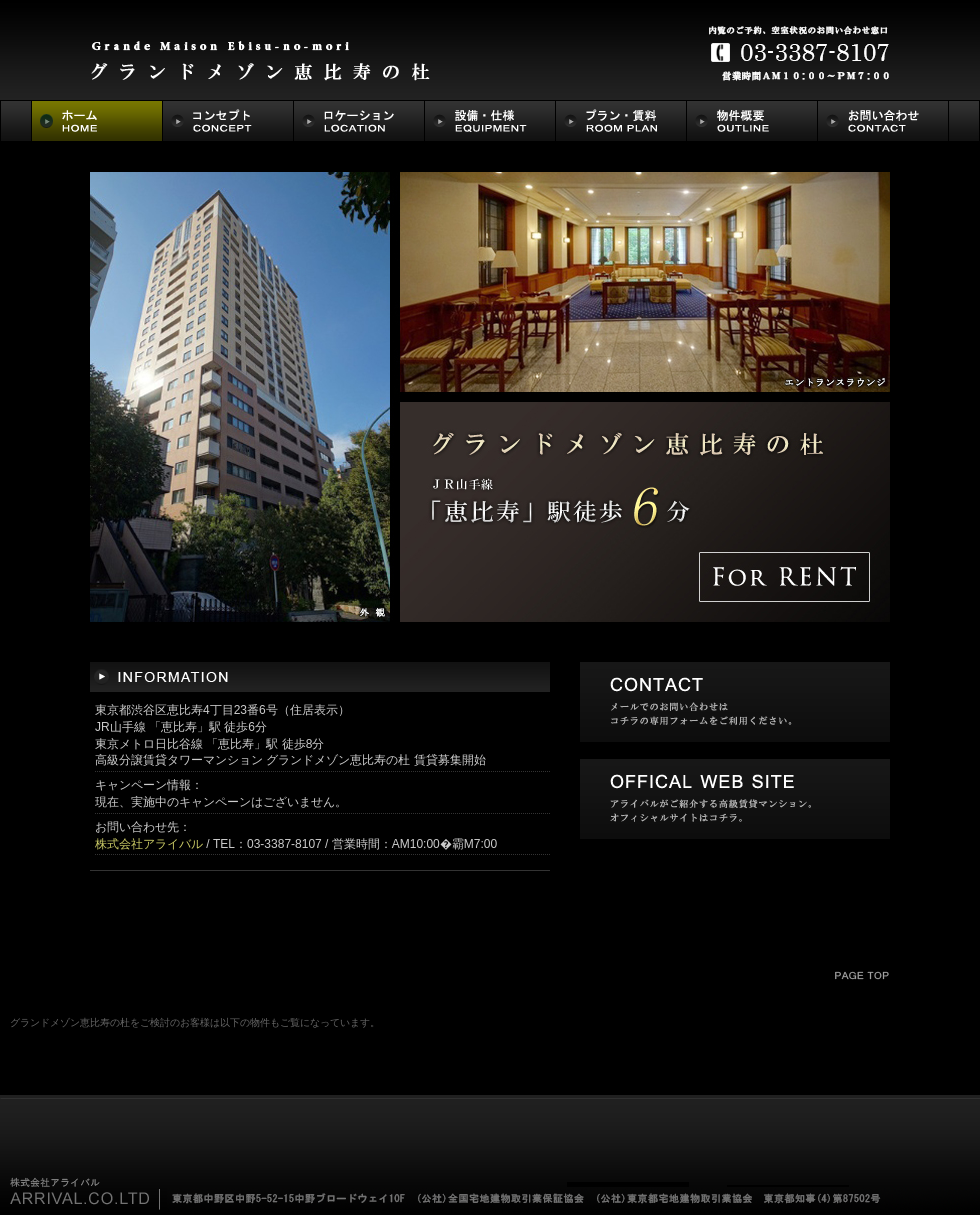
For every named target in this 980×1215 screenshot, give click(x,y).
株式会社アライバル (149, 844)
